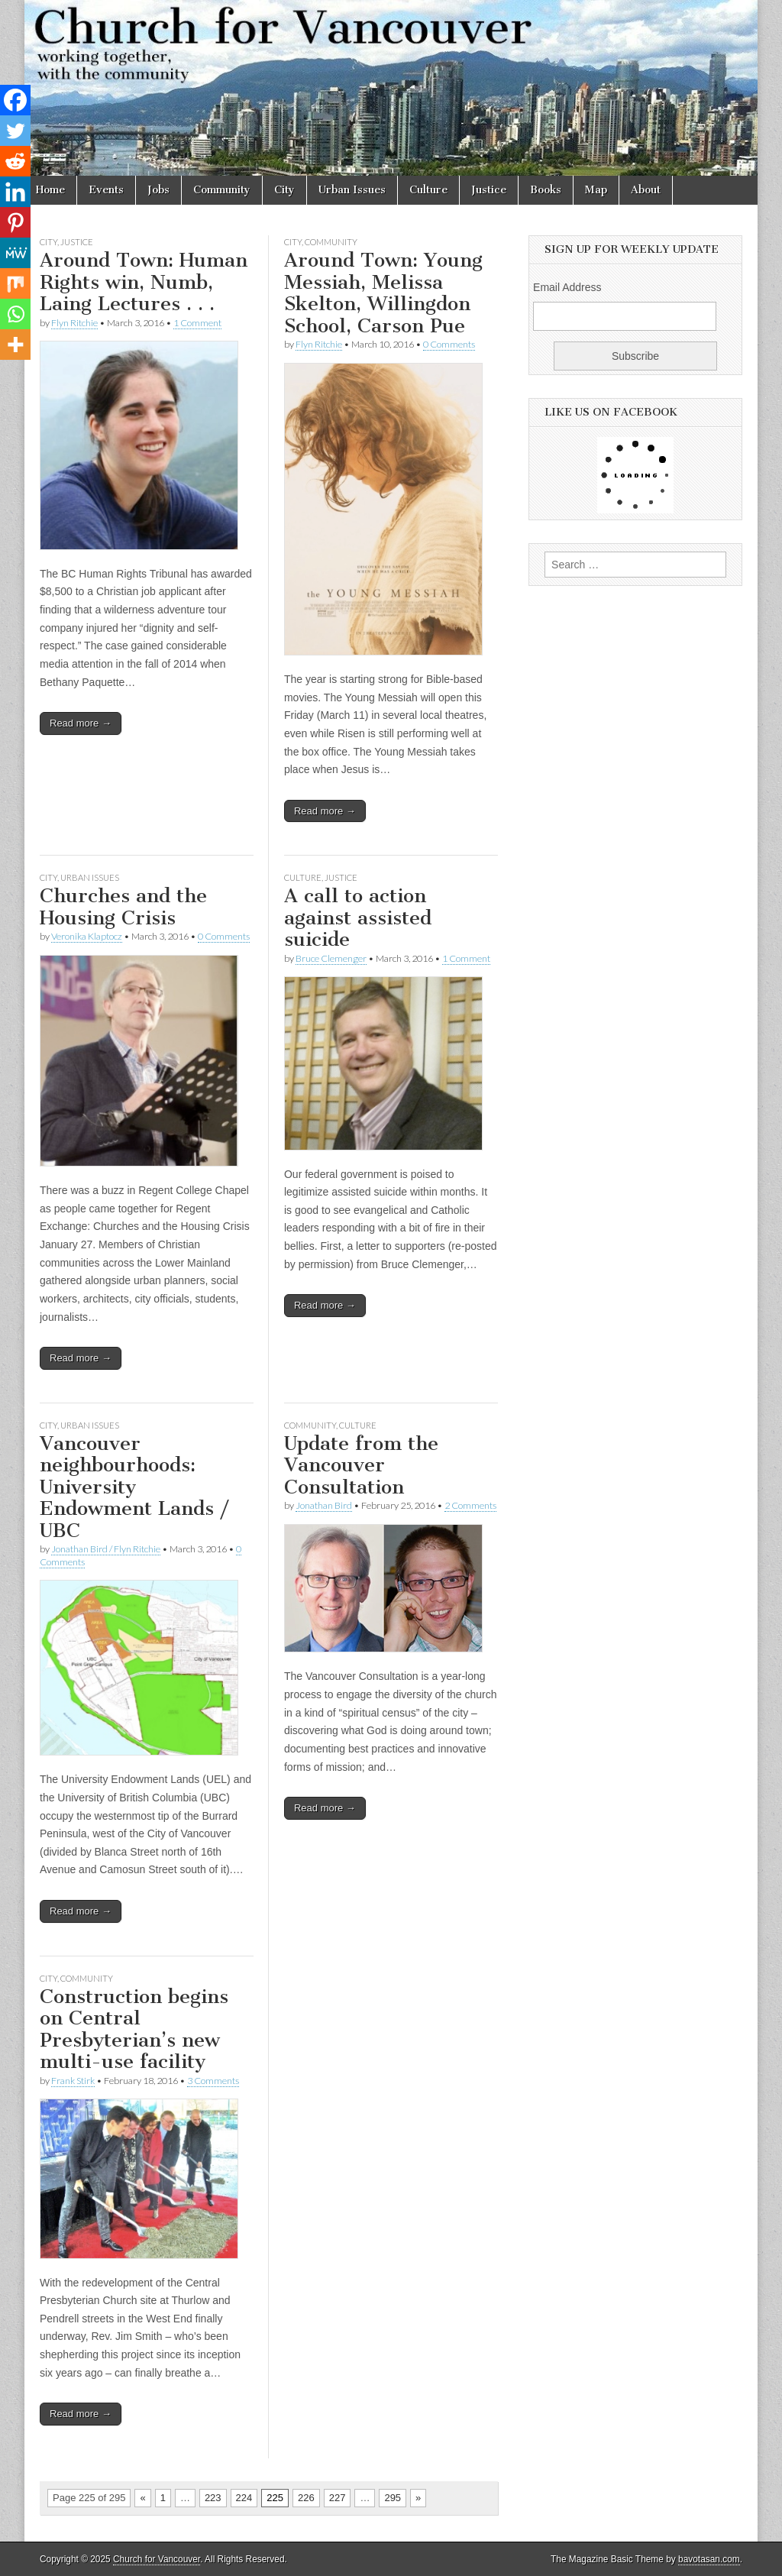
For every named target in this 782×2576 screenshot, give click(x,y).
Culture (428, 189)
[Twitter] (15, 130)
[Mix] (15, 283)
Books (545, 189)
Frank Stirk (73, 2080)
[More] (15, 344)
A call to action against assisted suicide (357, 917)
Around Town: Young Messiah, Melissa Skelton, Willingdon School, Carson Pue (383, 293)
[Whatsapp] (15, 314)
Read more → (80, 723)
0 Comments (449, 344)
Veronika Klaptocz (86, 936)
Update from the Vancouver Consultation (361, 1465)
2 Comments (470, 1505)
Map (596, 189)
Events (106, 189)
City (284, 189)
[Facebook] (15, 100)
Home (50, 189)
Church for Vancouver (156, 2559)
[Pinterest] (15, 222)
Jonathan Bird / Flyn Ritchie (105, 1549)
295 (392, 2497)
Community (221, 189)
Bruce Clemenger (331, 958)
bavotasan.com (709, 2559)
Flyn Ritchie (74, 322)
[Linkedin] (15, 191)
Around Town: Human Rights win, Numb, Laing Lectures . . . (143, 282)
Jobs (158, 189)
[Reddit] (15, 161)
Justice (488, 189)
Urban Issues (352, 189)
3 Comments (213, 2080)
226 (306, 2497)
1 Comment (197, 322)
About (646, 189)
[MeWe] (15, 253)
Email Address (567, 287)
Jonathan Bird (324, 1505)
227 (337, 2497)
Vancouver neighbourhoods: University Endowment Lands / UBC (134, 1487)
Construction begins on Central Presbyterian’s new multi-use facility (134, 2029)
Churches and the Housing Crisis (123, 907)
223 (213, 2497)
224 (244, 2497)
